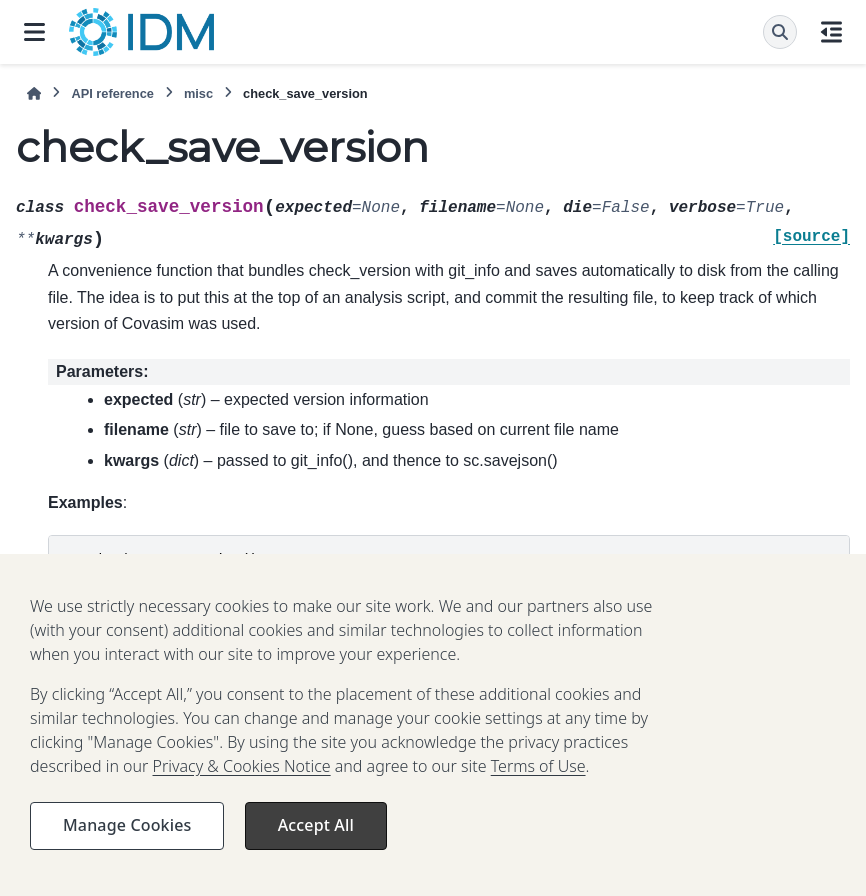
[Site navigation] (34, 32)
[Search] (780, 32)
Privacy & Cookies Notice (242, 782)
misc (198, 93)
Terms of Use (538, 782)
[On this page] (831, 32)
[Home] (34, 93)
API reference (112, 93)
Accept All (316, 841)
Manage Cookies (127, 841)
